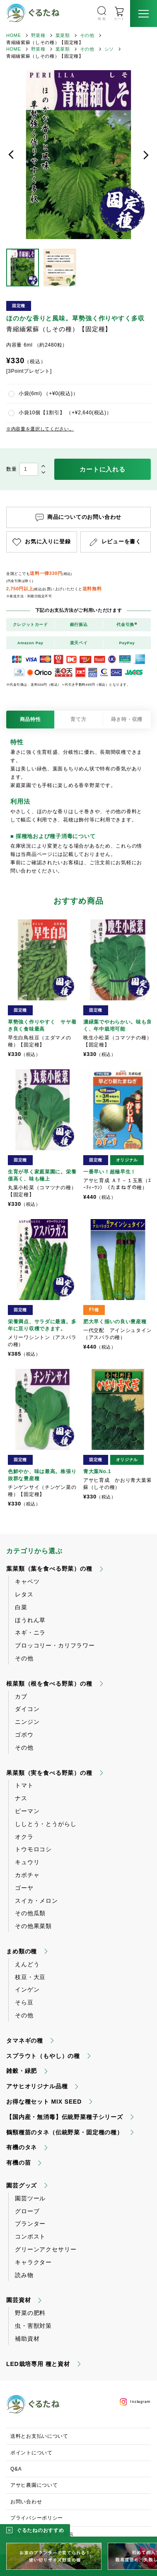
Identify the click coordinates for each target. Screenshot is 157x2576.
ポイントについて (31, 2453)
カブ (21, 1696)
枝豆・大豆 (30, 1977)
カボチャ (27, 1875)
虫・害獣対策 (33, 2325)
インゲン (27, 1989)
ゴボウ (24, 1734)
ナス (21, 1798)
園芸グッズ (21, 2185)
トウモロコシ (33, 1849)
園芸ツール (30, 2198)
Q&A (16, 2469)
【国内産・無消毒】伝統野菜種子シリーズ (64, 2117)
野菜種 (38, 35)
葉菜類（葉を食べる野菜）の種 (49, 1568)
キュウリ (27, 1862)
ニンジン (27, 1721)
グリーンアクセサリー (45, 2249)
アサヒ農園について (34, 2485)
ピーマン (27, 1811)
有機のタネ (21, 2147)
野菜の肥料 (30, 2313)
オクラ (24, 1836)
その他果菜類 (33, 1926)
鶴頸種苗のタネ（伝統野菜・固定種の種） (64, 2132)
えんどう (27, 1964)
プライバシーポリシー (36, 2518)
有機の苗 (18, 2162)
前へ (11, 154)
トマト (24, 1785)
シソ (109, 48)
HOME (13, 35)
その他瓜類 (30, 1913)
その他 (87, 35)
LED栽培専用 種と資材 (38, 2364)
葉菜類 (63, 35)
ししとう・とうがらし (45, 1824)
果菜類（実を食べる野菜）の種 (49, 1772)
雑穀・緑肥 (21, 2071)
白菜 (21, 1607)
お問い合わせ (26, 2502)
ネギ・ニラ (30, 1632)
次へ (146, 154)
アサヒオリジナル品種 (37, 2086)
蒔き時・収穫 (127, 719)
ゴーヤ (24, 1887)
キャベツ (27, 1581)
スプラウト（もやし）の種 (43, 2056)
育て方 (78, 719)
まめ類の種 (21, 1951)
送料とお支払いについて (39, 2436)
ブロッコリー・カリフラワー (55, 1645)
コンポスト (30, 2236)
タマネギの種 (24, 2040)
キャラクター (33, 2262)
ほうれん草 (30, 1620)
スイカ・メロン (36, 1900)
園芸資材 (18, 2300)
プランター (30, 2223)
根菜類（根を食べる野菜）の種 (49, 1683)
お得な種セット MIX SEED (44, 2101)
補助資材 (27, 2338)
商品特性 (30, 719)
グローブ (27, 2211)
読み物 (24, 2275)
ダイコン (27, 1709)
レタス (24, 1594)
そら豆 (24, 2002)
